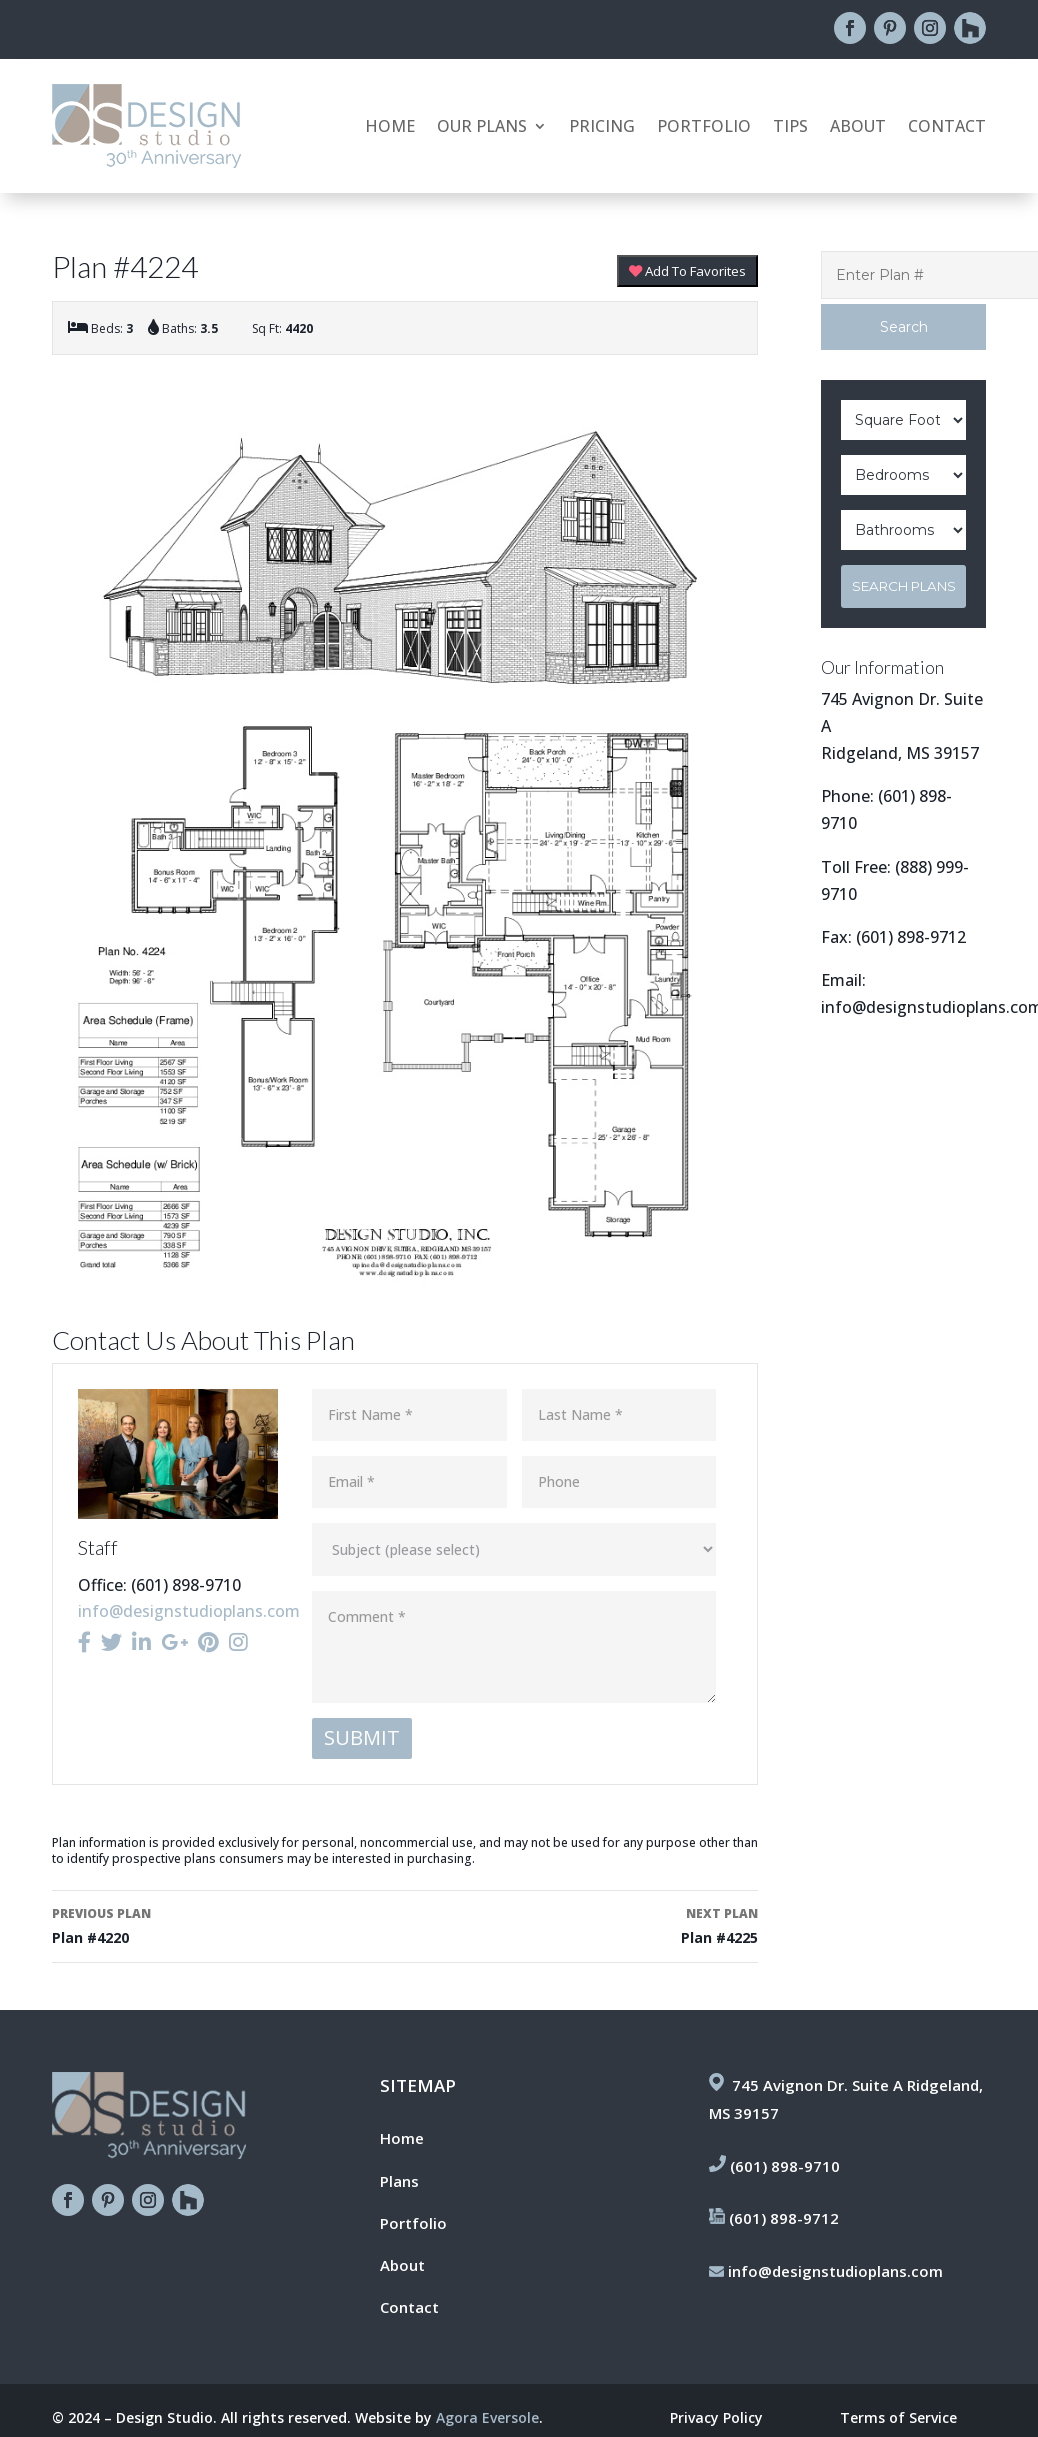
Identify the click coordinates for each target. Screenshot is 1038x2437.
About (858, 128)
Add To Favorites (687, 271)
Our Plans (482, 128)
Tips (790, 128)
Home (390, 128)
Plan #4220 (221, 1924)
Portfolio (704, 128)
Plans (399, 2181)
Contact (947, 128)
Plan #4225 (588, 1924)
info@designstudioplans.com (189, 1611)
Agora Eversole (487, 2417)
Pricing (602, 128)
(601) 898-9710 (785, 2166)
